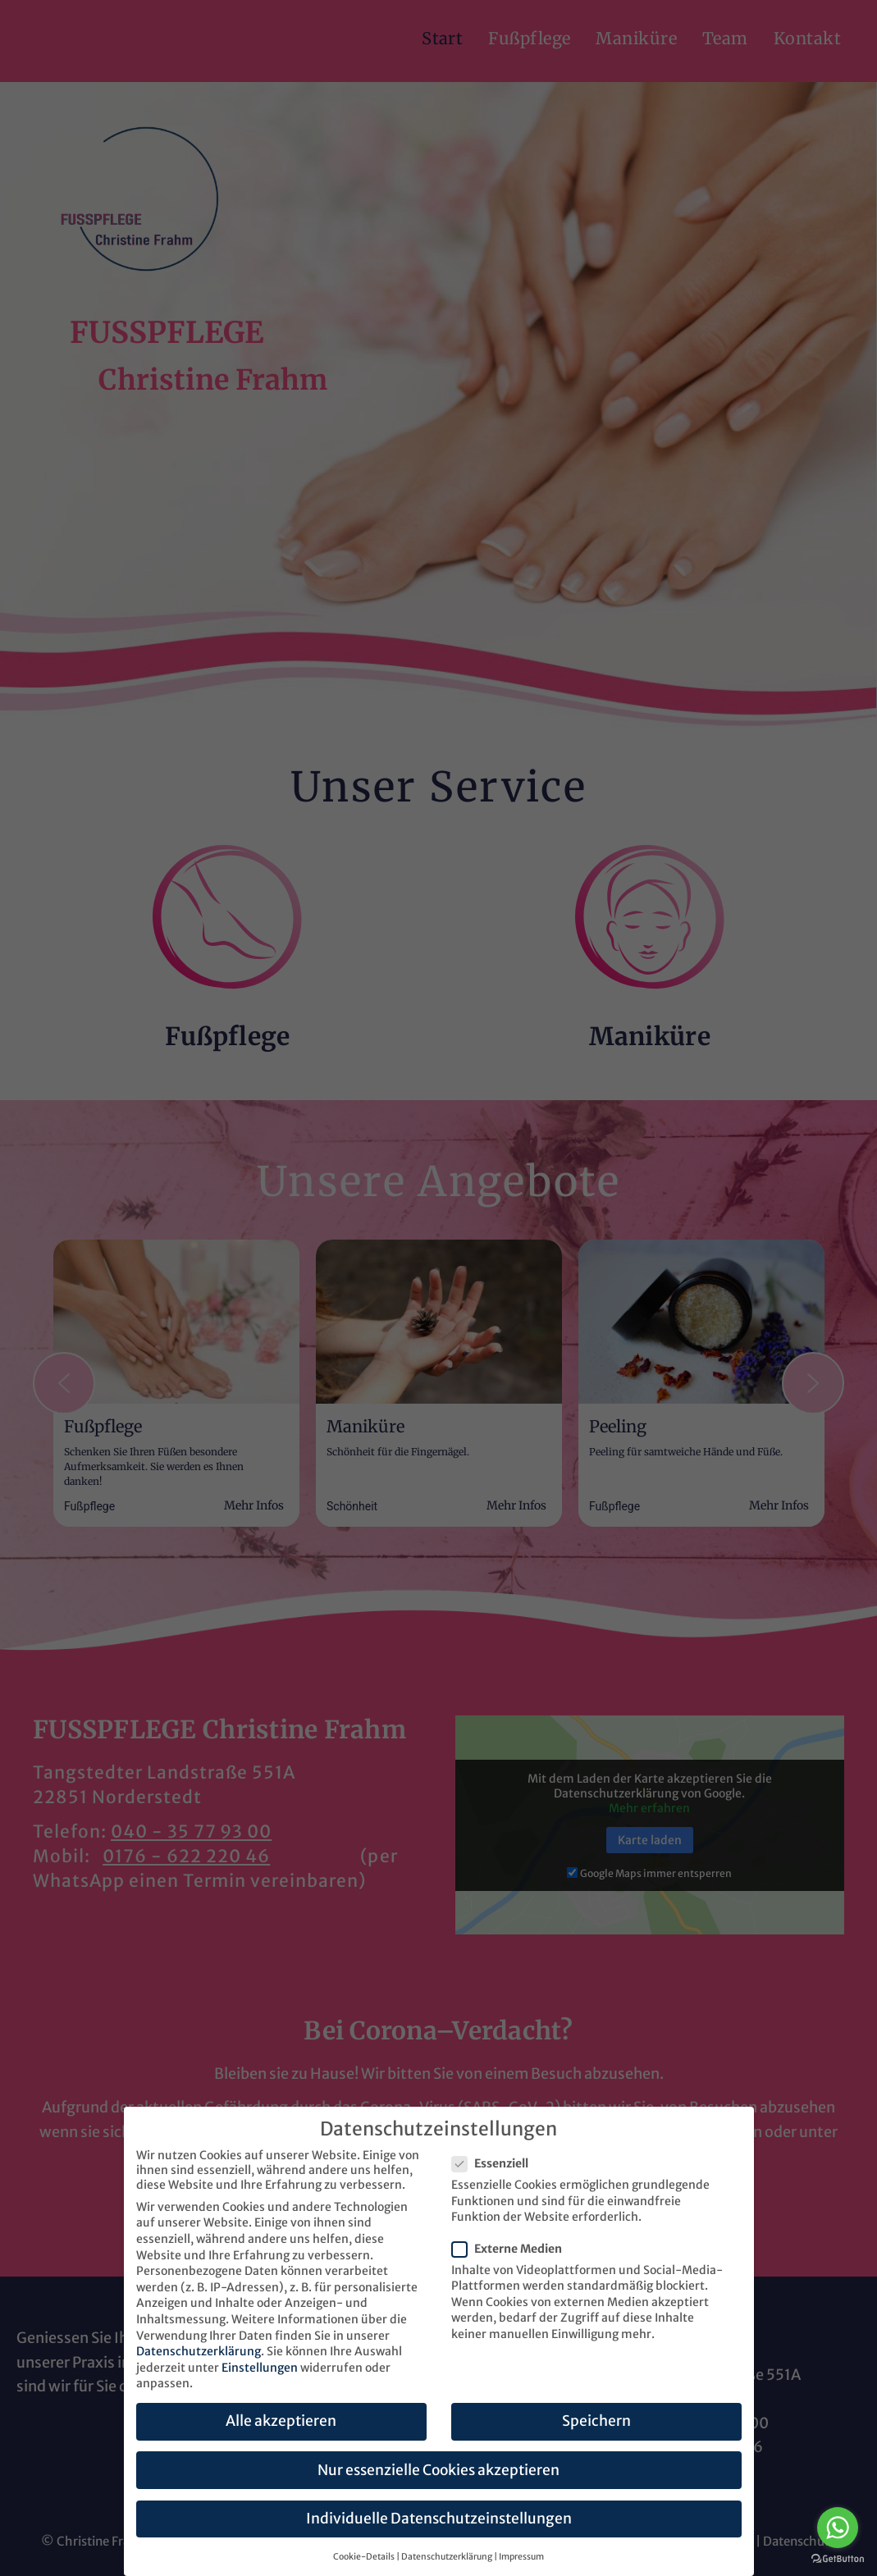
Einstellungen (260, 2367)
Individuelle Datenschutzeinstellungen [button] (439, 2519)
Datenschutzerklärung (198, 2351)
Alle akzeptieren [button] (281, 2421)
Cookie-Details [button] (364, 2556)
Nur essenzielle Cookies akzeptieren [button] (438, 2470)
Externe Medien (512, 2248)
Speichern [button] (596, 2421)
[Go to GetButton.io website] (837, 2559)
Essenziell (495, 2163)
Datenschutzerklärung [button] (446, 2556)
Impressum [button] (521, 2556)
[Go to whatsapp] (837, 2527)
